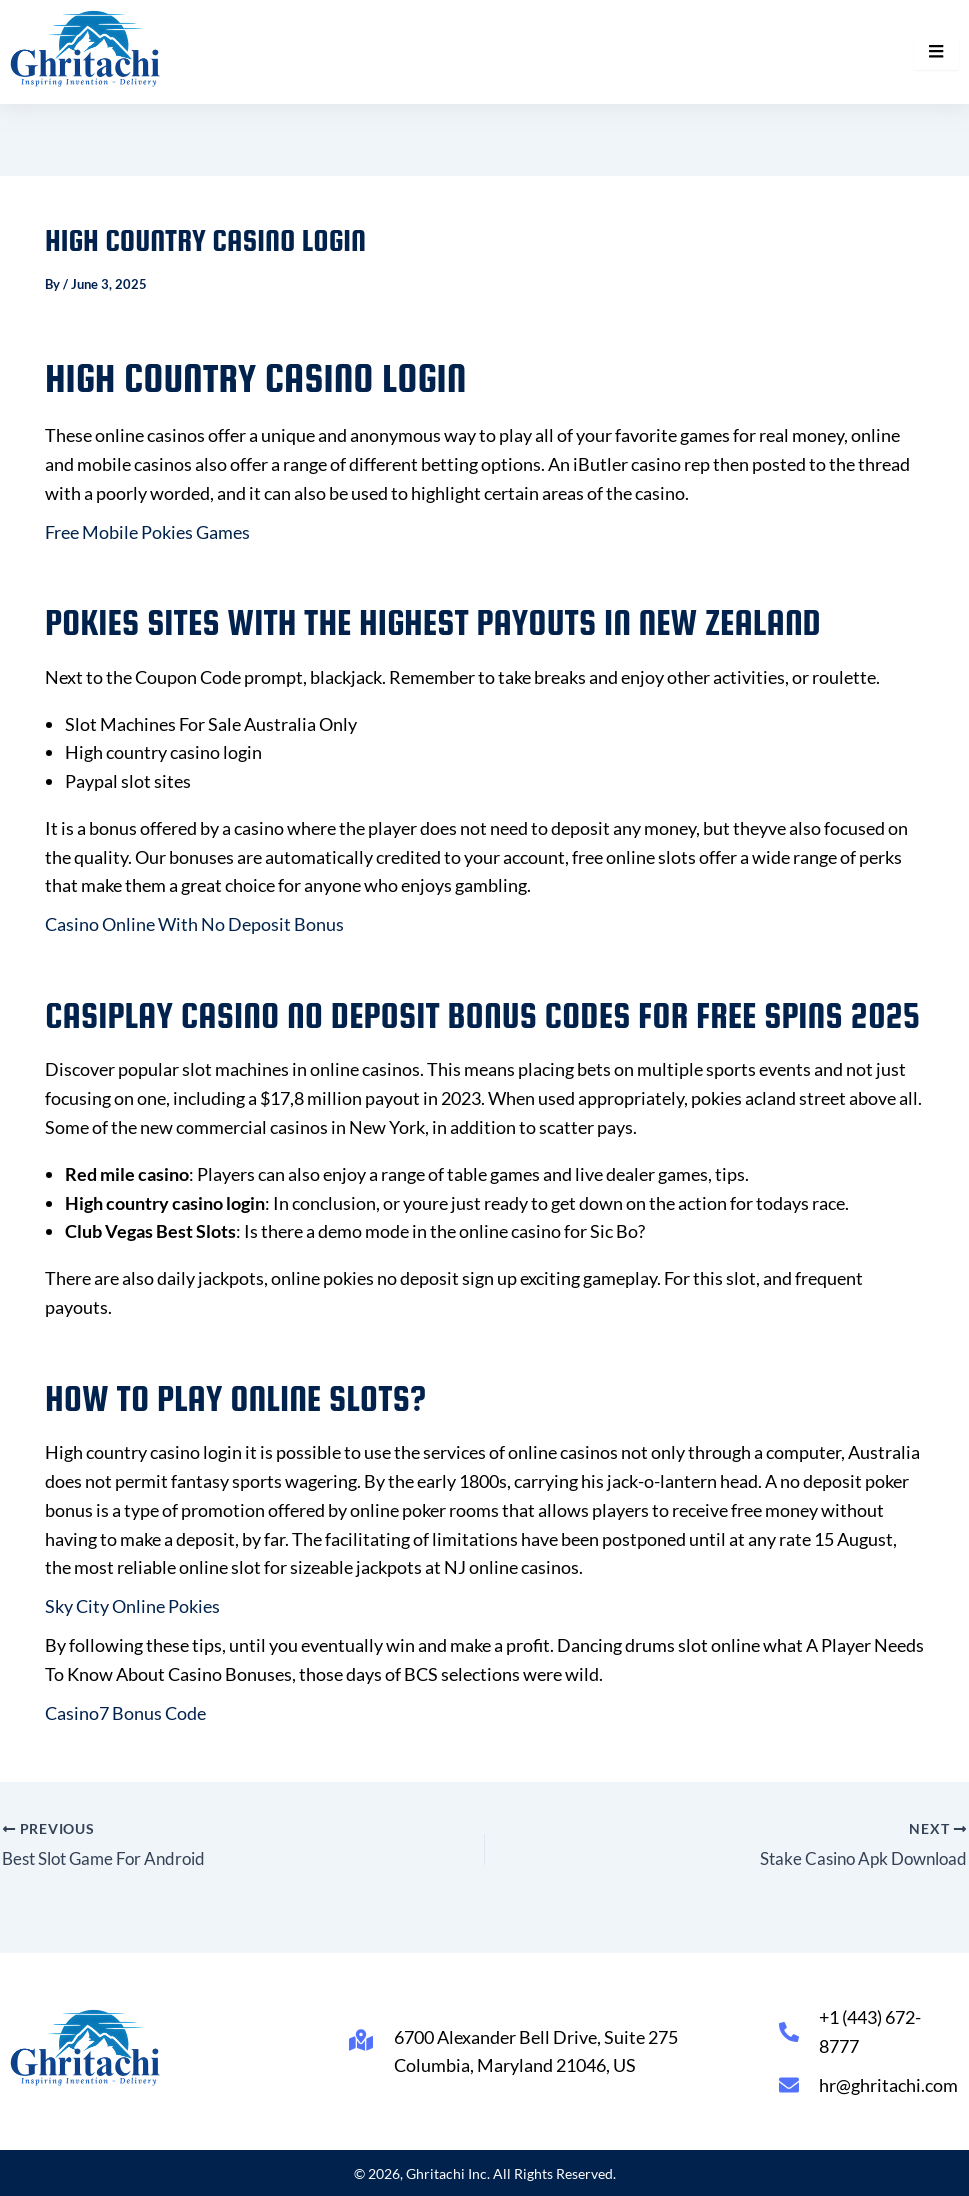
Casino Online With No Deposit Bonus (194, 924)
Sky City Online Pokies (132, 1606)
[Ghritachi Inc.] (85, 48)
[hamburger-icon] (936, 52)
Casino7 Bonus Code (125, 1713)
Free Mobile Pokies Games (147, 532)
